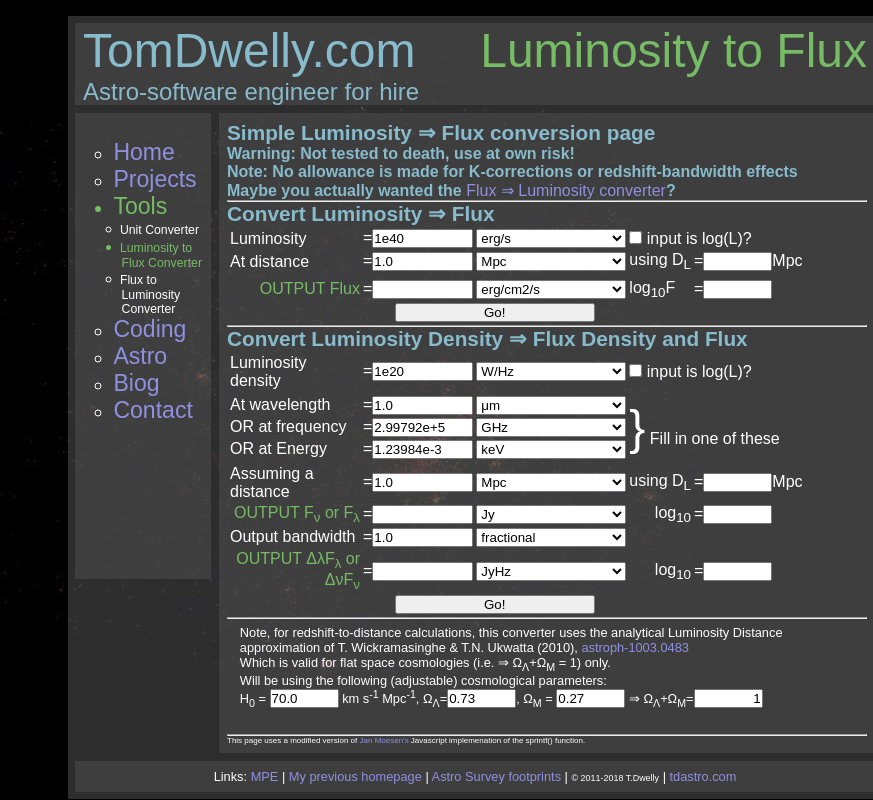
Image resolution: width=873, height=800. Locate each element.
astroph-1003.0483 (634, 647)
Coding (149, 329)
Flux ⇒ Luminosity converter (566, 190)
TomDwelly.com (249, 50)
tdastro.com (703, 776)
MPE (265, 776)
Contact (152, 410)
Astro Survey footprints (496, 776)
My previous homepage (355, 776)
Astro (140, 356)
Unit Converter (159, 230)
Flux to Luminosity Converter (150, 294)
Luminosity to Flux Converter (161, 255)
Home (143, 152)
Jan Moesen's (384, 740)
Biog (136, 383)
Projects (154, 179)
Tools (140, 206)
